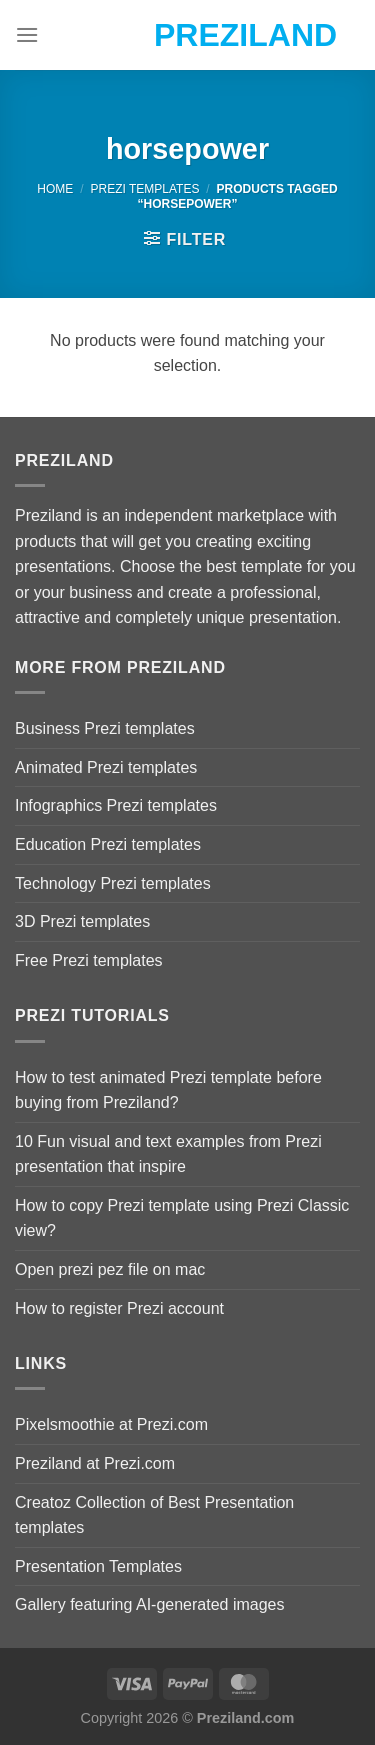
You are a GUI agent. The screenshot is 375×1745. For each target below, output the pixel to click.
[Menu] (27, 34)
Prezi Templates (144, 189)
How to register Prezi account (119, 1308)
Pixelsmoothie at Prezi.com (111, 1424)
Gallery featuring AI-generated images (149, 1604)
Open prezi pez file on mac (110, 1269)
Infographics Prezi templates (116, 805)
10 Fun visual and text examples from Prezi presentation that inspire (168, 1154)
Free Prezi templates (89, 960)
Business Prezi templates (105, 728)
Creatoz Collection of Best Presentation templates (154, 1515)
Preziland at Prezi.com (95, 1463)
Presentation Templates (98, 1566)
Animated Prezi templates (106, 767)
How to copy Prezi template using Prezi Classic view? (182, 1218)
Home (55, 189)
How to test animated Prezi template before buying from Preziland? (168, 1090)
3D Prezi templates (82, 921)
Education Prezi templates (108, 844)
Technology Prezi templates (113, 883)
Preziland (187, 35)
